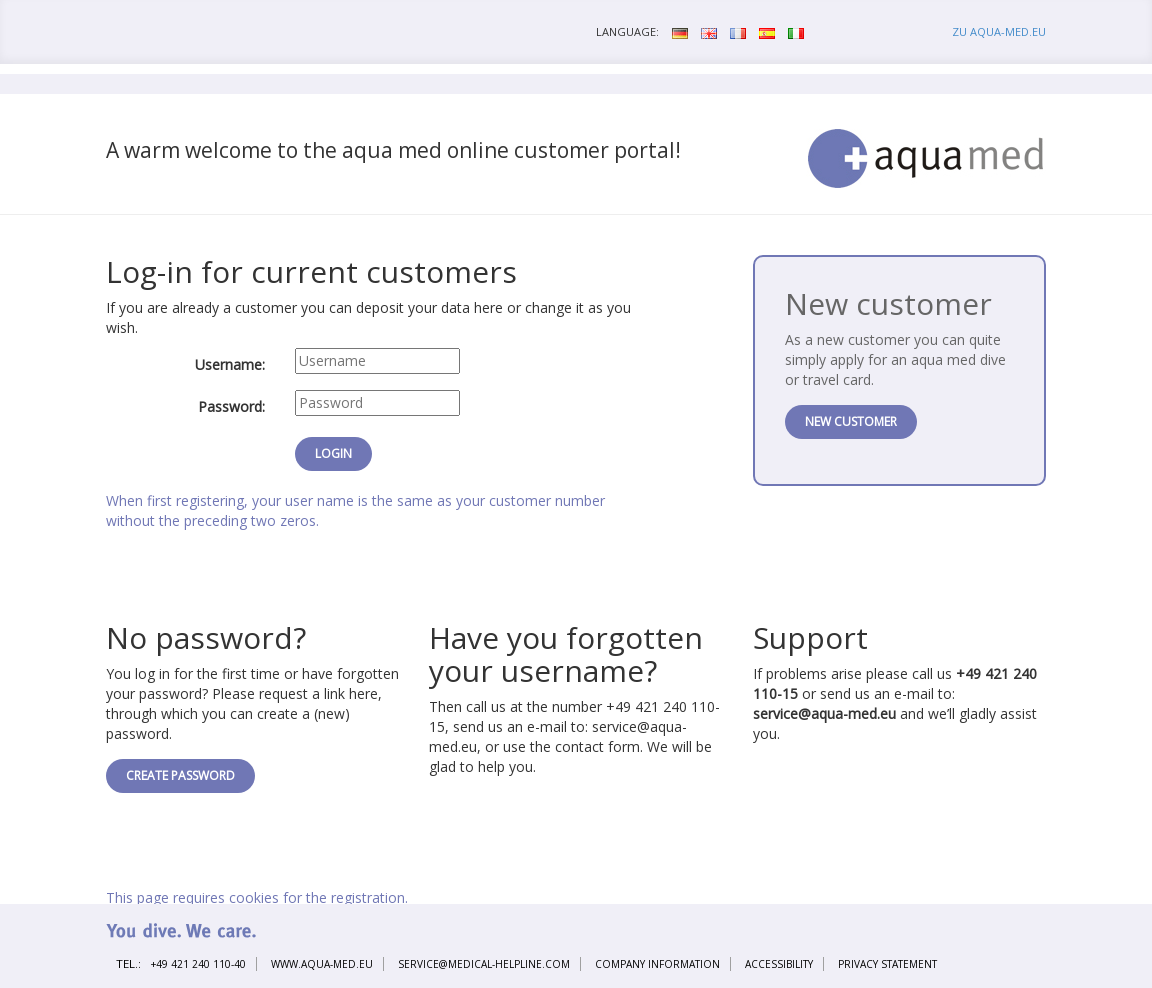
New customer (851, 421)
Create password (180, 775)
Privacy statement (887, 964)
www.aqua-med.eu (322, 964)
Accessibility (779, 964)
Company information (657, 964)
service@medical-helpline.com (484, 964)
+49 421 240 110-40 (198, 964)
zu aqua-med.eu (999, 31)
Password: (231, 406)
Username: (230, 364)
